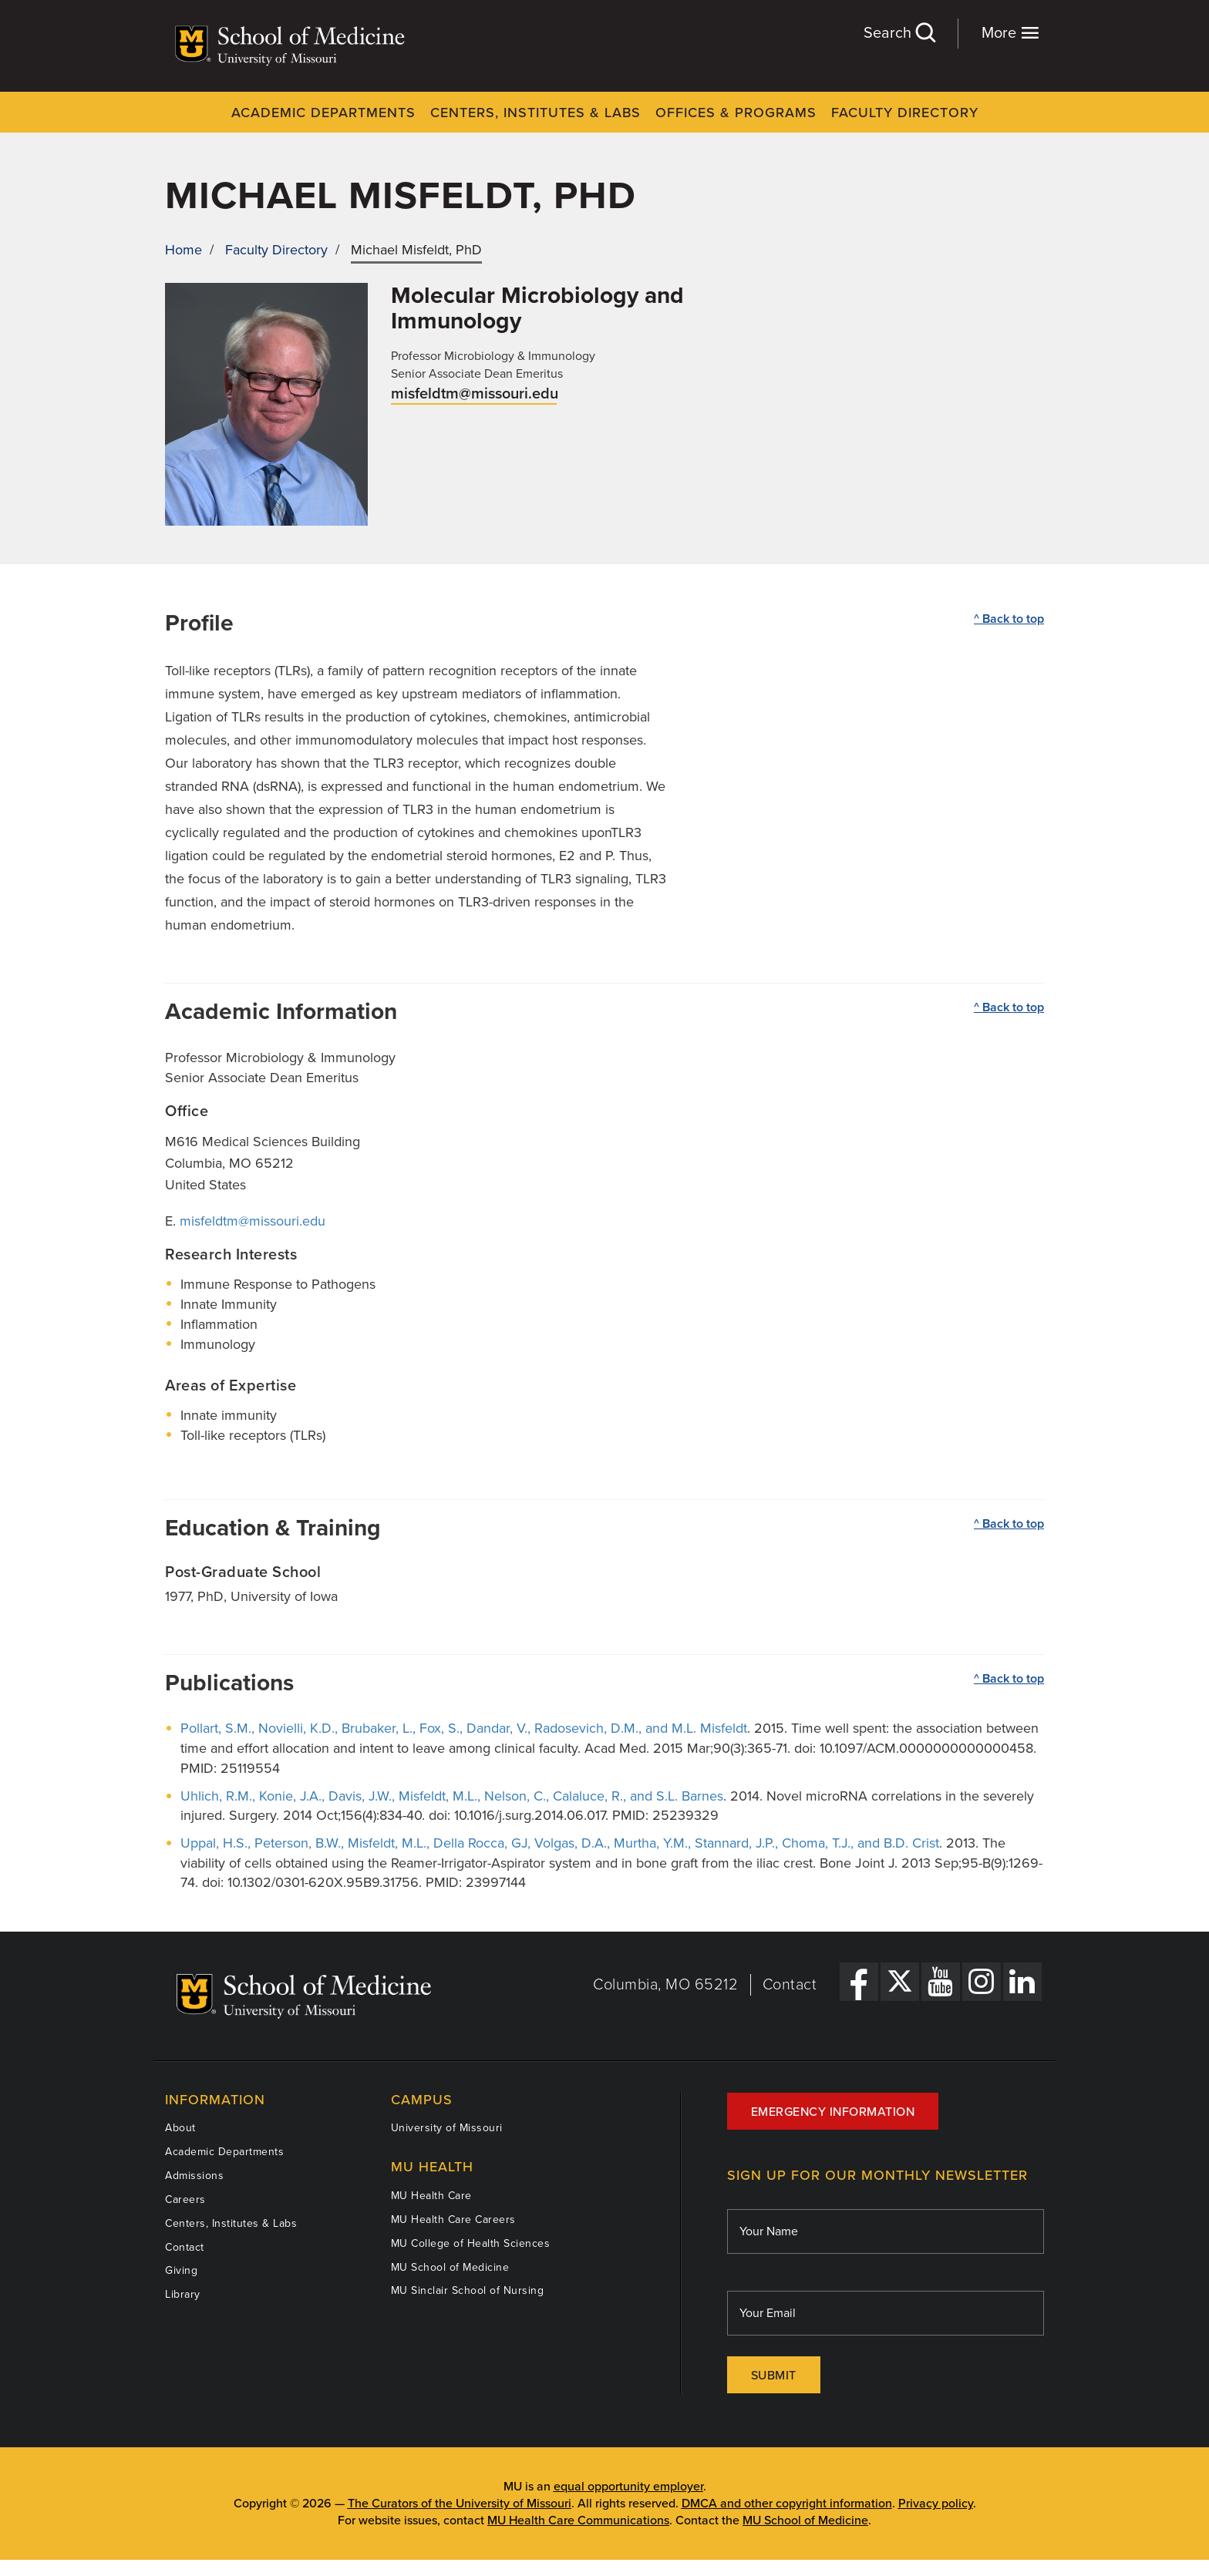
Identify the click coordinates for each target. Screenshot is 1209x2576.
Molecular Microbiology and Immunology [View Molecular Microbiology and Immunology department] (537, 308)
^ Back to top (1009, 619)
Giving (181, 2270)
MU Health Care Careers (453, 2219)
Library (182, 2294)
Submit (773, 2375)
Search (899, 32)
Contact (790, 1985)
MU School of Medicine (450, 2267)
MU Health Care (431, 2195)
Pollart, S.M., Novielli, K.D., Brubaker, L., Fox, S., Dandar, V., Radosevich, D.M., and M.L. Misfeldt (463, 1728)
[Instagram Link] (981, 1981)
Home (183, 249)
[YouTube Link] (940, 1981)
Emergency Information (833, 2112)
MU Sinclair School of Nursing (467, 2290)
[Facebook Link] (859, 1981)
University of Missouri (447, 2127)
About (180, 2127)
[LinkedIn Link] (1022, 1981)
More (1010, 32)
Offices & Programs (736, 112)
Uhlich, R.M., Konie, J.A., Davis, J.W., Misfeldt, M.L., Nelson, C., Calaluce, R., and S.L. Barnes (451, 1795)
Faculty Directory (904, 112)
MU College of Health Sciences (471, 2243)
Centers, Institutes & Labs (535, 112)
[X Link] (900, 1981)
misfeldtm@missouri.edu (474, 394)
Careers (185, 2199)
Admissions (194, 2175)
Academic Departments (323, 112)
